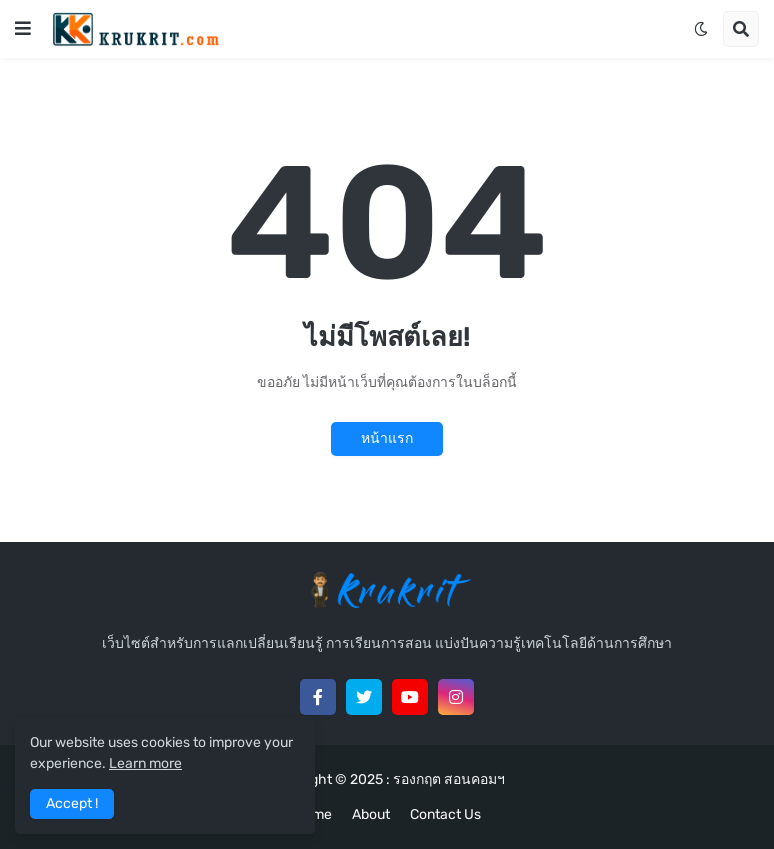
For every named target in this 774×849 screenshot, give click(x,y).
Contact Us (445, 814)
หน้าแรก (387, 438)
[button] (23, 29)
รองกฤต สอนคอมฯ (449, 779)
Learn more (145, 763)
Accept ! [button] (72, 803)
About (371, 814)
